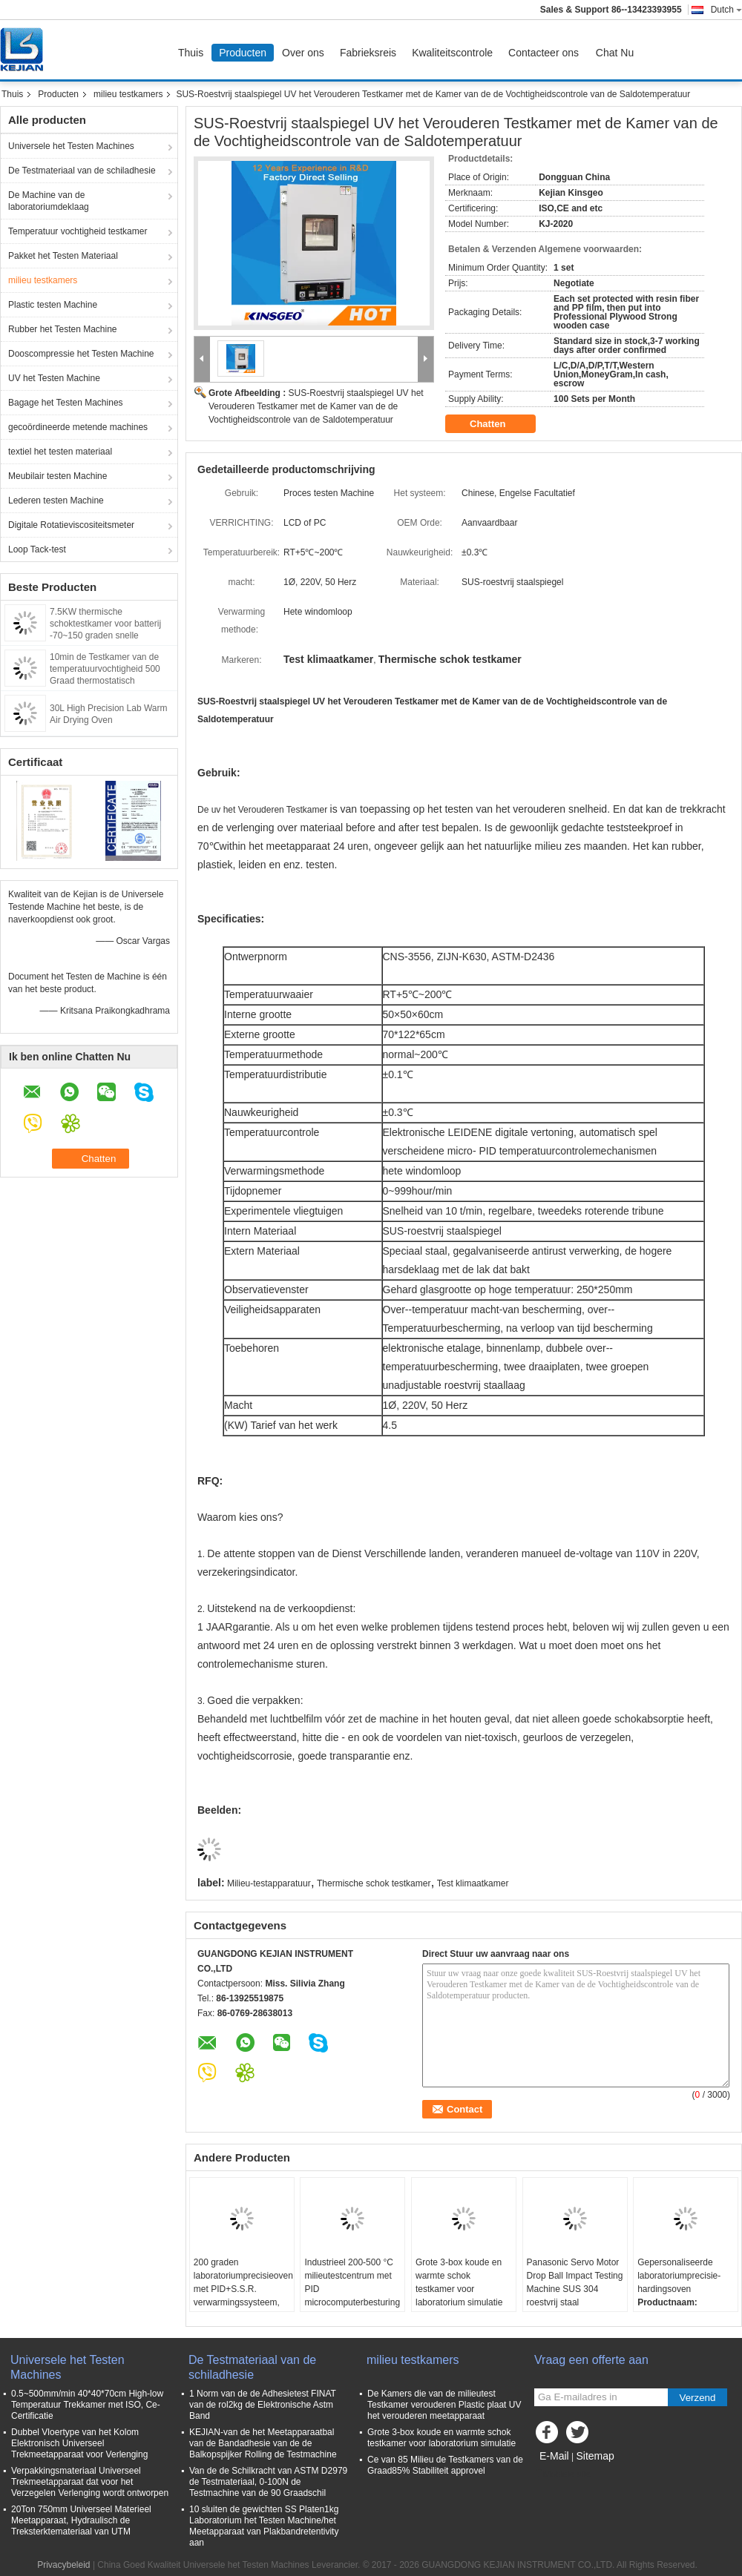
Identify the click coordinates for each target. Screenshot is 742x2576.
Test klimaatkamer (473, 1883)
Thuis (190, 53)
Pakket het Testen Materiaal (63, 256)
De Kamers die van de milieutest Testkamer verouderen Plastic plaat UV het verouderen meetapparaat (444, 2404)
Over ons (303, 53)
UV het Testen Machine (54, 378)
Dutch (726, 9)
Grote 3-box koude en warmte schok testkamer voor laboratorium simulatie (459, 2282)
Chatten (498, 424)
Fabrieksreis (368, 53)
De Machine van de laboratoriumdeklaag (48, 201)
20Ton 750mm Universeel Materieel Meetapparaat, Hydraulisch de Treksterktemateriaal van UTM (81, 2520)
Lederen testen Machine (56, 500)
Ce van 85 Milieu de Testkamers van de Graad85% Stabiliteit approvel (445, 2465)
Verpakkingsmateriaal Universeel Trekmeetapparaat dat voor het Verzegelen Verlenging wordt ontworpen (89, 2482)
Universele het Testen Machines (71, 146)
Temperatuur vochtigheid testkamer (77, 231)
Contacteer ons (543, 53)
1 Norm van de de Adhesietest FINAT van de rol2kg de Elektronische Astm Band (262, 2404)
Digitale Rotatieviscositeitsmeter (71, 525)
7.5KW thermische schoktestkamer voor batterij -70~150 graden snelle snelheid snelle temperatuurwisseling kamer (105, 635)
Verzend (698, 2397)
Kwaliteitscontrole (452, 53)
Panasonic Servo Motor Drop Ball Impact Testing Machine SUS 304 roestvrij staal (575, 2282)
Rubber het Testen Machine (62, 329)
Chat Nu (615, 52)
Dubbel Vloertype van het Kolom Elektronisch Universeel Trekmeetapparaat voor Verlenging (79, 2443)
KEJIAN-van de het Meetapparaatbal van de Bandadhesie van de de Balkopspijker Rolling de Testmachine (263, 2443)
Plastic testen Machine (52, 305)
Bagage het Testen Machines (65, 402)
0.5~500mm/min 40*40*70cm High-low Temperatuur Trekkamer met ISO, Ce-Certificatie (87, 2404)
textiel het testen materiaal (60, 451)
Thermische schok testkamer (373, 1883)
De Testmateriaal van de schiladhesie (82, 170)
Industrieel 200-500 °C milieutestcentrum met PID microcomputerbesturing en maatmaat (352, 2289)
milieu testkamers (127, 94)
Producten (242, 53)
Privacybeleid (63, 2565)
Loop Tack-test (37, 549)
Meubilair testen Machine (57, 476)
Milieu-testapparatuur (269, 1883)
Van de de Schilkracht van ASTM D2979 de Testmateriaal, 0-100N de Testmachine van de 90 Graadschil (268, 2482)
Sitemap (595, 2456)
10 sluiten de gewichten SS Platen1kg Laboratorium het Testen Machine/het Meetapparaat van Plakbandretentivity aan (263, 2526)
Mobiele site (562, 2474)
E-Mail (554, 2456)
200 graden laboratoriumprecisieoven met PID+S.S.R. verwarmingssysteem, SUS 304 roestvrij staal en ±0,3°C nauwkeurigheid (243, 2302)
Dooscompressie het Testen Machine (81, 354)
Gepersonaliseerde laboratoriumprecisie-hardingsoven (678, 2275)
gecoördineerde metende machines (78, 427)
